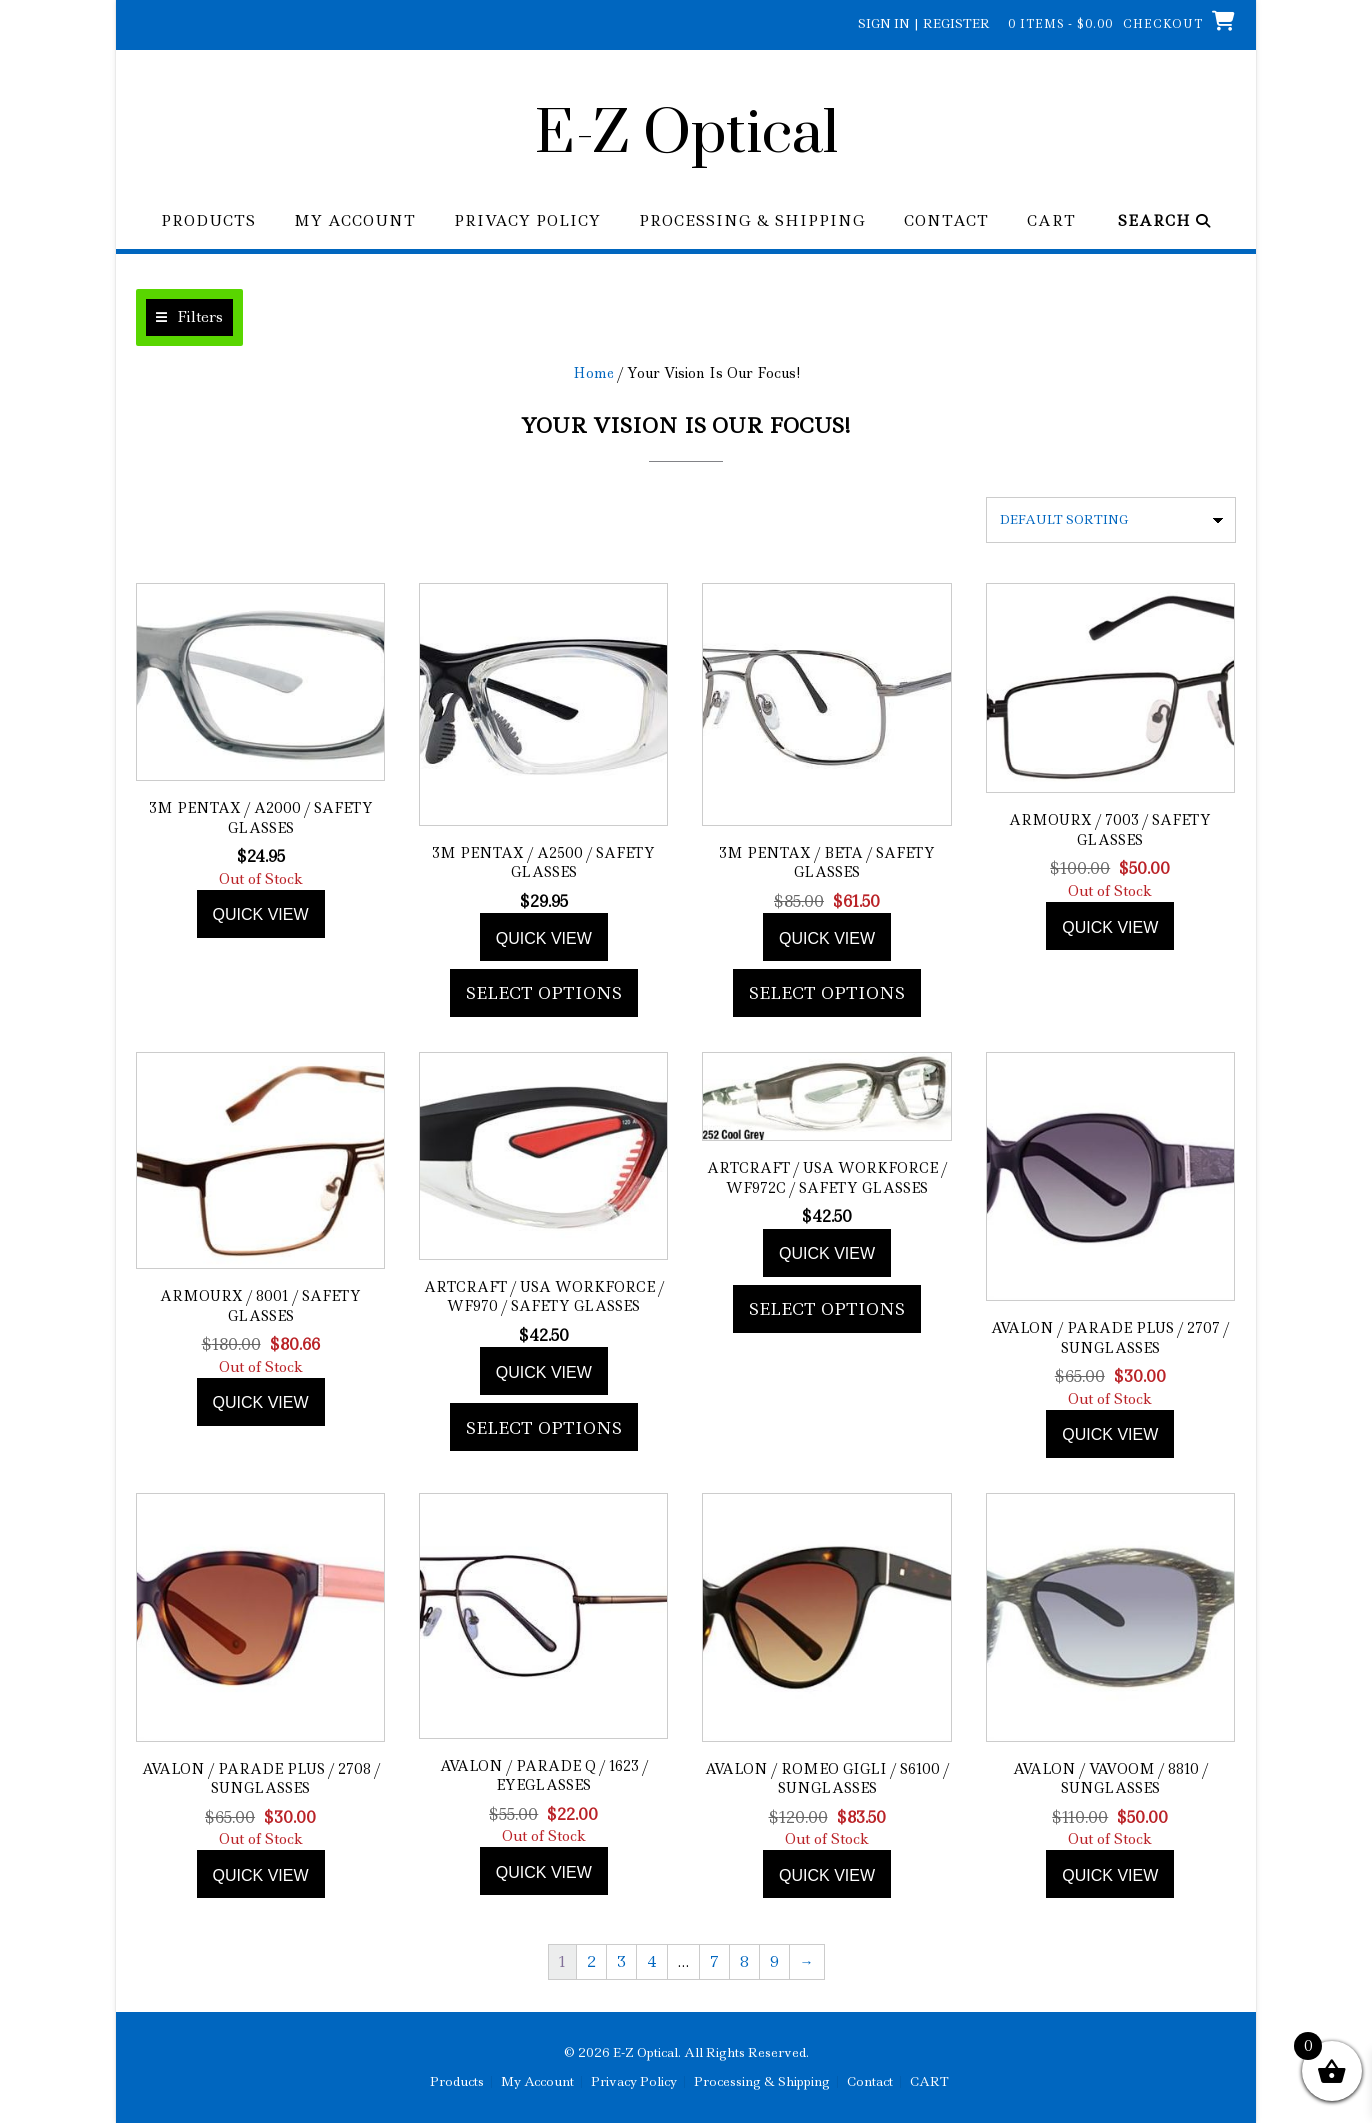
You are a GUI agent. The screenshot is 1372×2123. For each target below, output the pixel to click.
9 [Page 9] (774, 1962)
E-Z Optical (686, 135)
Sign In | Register (924, 23)
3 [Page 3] (621, 1962)
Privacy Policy (527, 221)
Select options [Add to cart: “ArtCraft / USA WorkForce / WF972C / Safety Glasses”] (827, 1309)
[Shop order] (1111, 520)
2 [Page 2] (591, 1962)
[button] (189, 317)
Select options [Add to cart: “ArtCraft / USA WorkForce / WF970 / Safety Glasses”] (544, 1428)
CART (1051, 221)
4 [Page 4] (652, 1962)
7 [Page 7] (714, 1962)
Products (208, 221)
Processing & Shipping (752, 221)
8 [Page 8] (744, 1962)
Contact (946, 221)
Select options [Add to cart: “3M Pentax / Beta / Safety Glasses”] (827, 993)
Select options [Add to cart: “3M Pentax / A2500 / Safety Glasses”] (544, 993)
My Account (355, 221)
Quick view (261, 914)
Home (593, 373)
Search (1164, 221)
